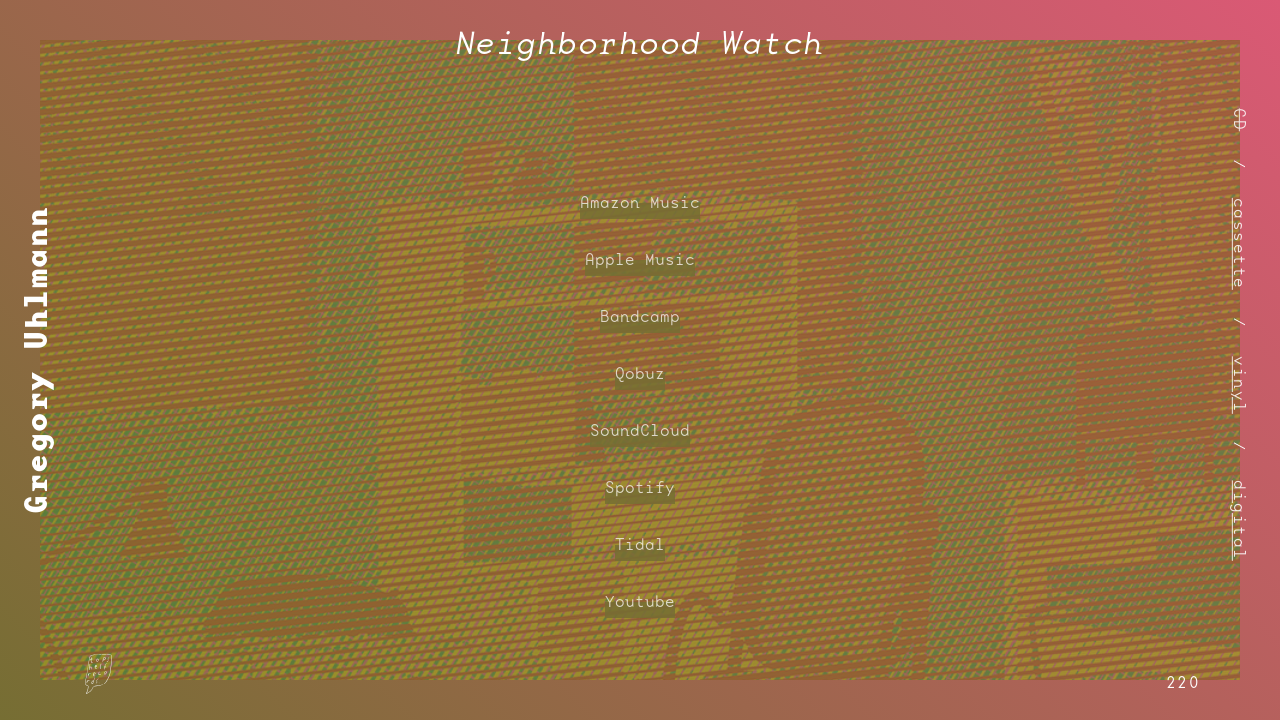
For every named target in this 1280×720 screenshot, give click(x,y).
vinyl (1240, 385)
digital (1240, 520)
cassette (1240, 243)
